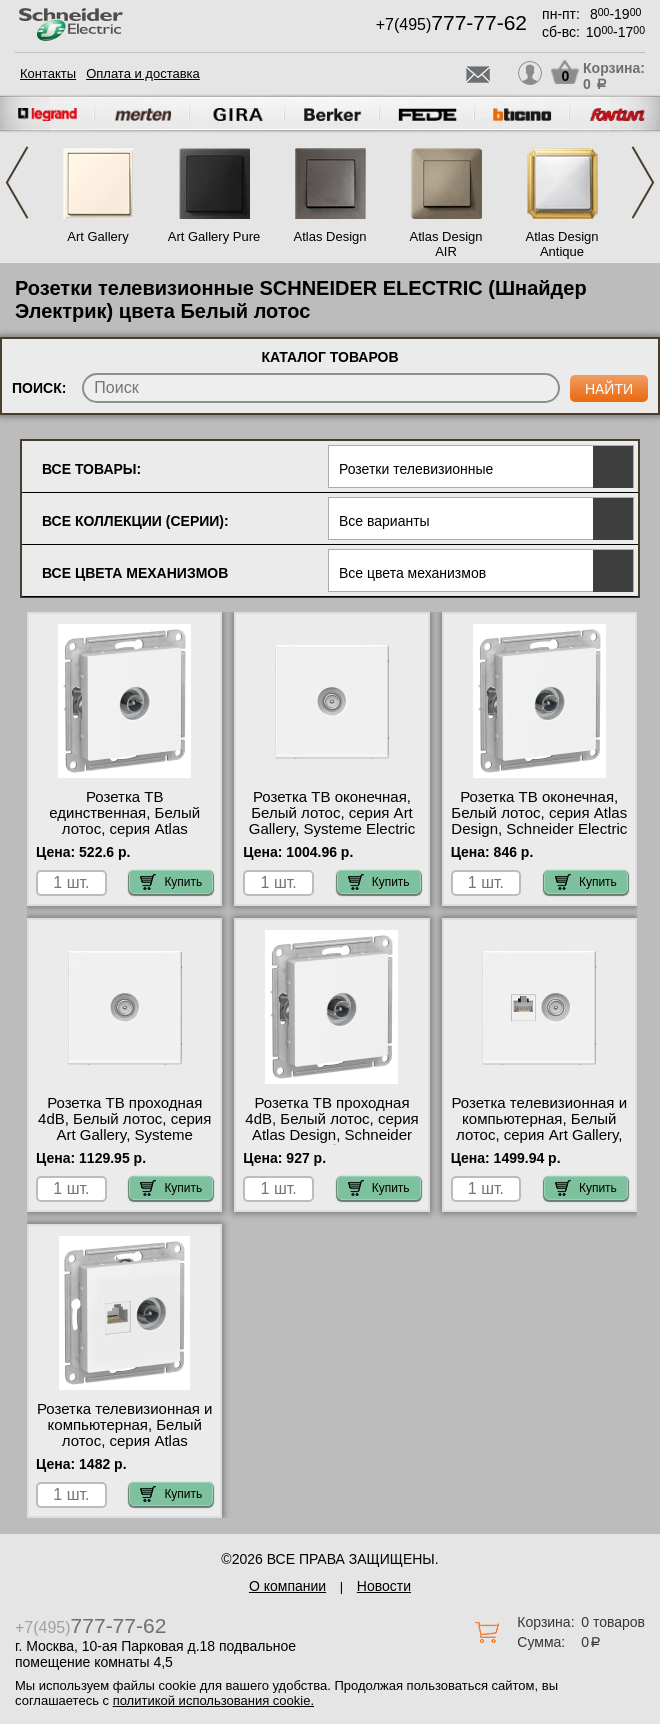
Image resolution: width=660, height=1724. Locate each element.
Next (643, 182)
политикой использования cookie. (213, 1700)
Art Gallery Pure (214, 236)
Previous (17, 182)
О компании (287, 1586)
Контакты (48, 73)
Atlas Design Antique (562, 244)
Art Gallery (97, 236)
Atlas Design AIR (446, 244)
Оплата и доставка (143, 73)
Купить (171, 882)
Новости (384, 1586)
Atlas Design (330, 236)
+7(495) (451, 24)
